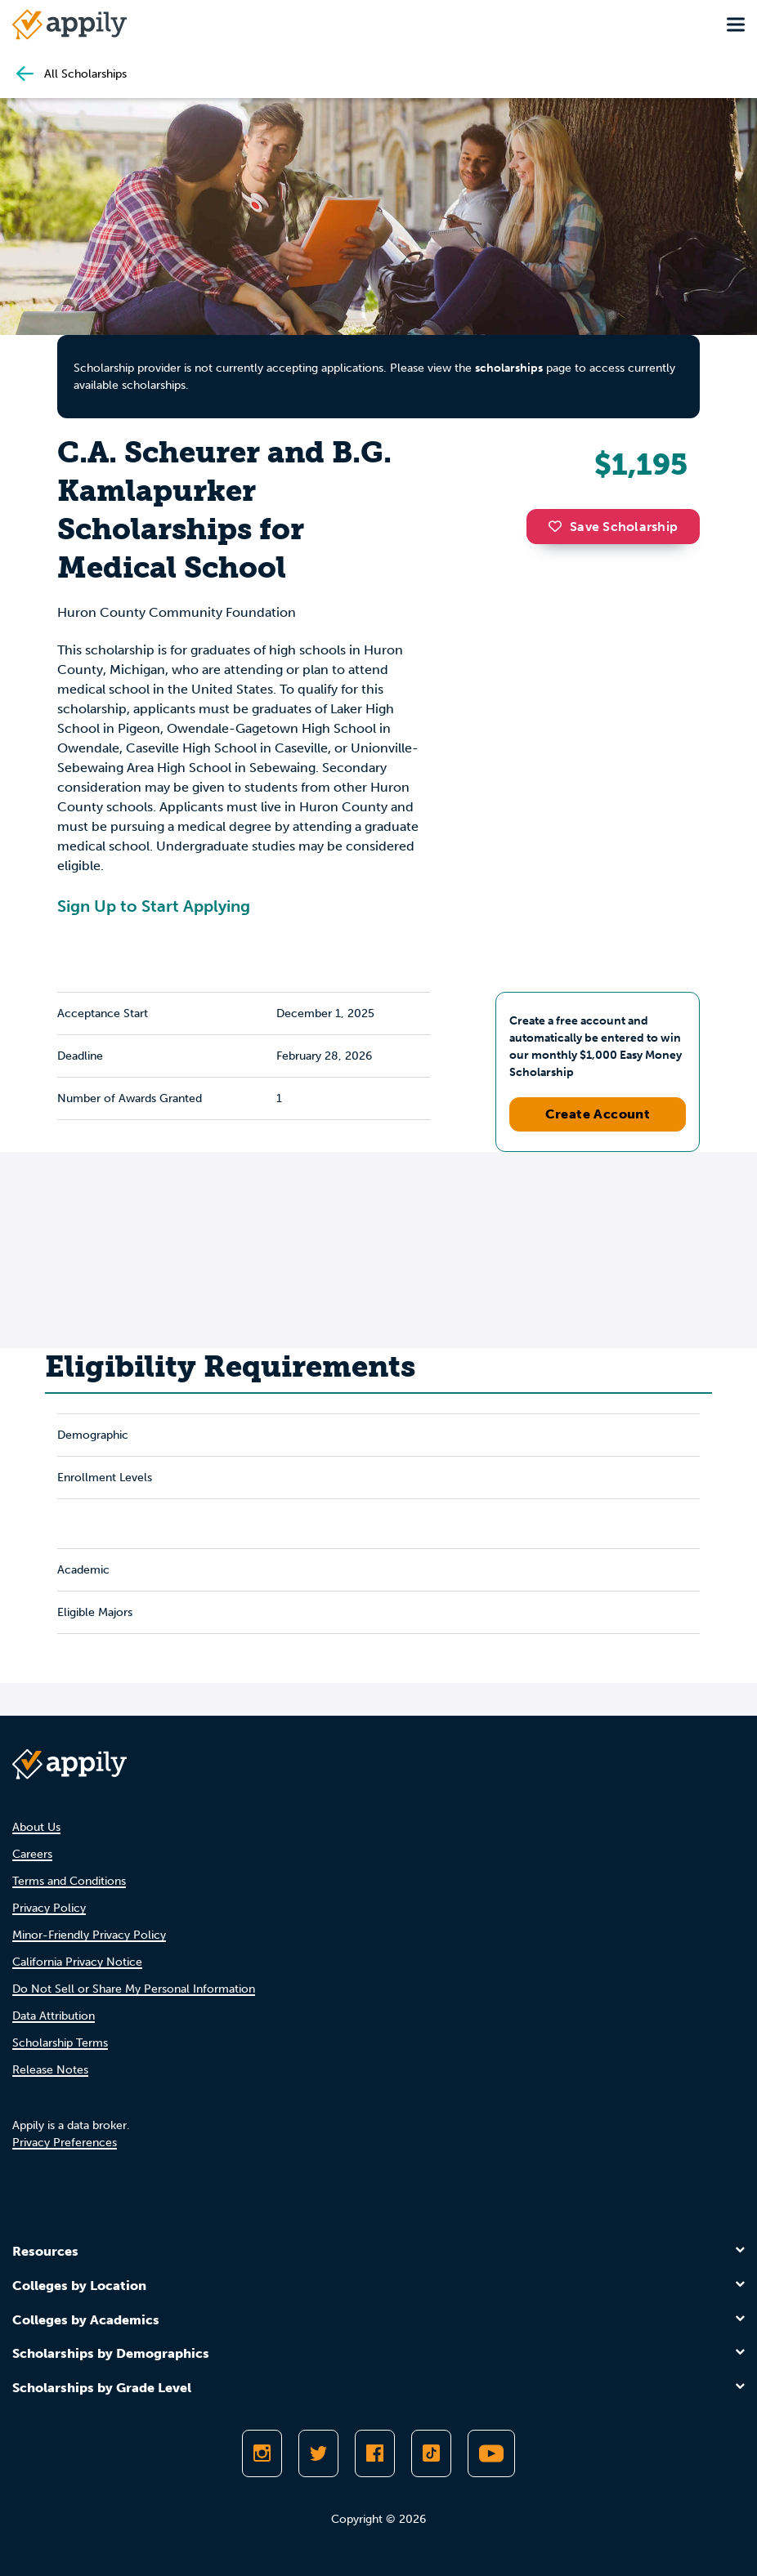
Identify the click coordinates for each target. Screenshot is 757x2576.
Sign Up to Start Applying (153, 906)
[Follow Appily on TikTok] (431, 2453)
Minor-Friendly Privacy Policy (89, 1935)
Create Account (598, 1114)
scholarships (509, 368)
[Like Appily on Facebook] (375, 2453)
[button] (559, 526)
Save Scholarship (613, 526)
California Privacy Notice (77, 1962)
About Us (36, 1827)
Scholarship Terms (60, 2043)
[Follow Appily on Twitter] (318, 2453)
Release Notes (50, 2070)
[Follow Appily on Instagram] (262, 2453)
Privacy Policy (49, 1908)
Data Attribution (53, 2016)
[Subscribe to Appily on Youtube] (491, 2453)
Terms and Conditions (69, 1881)
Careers (32, 1854)
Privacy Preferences (64, 2143)
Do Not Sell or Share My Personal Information (133, 1989)
